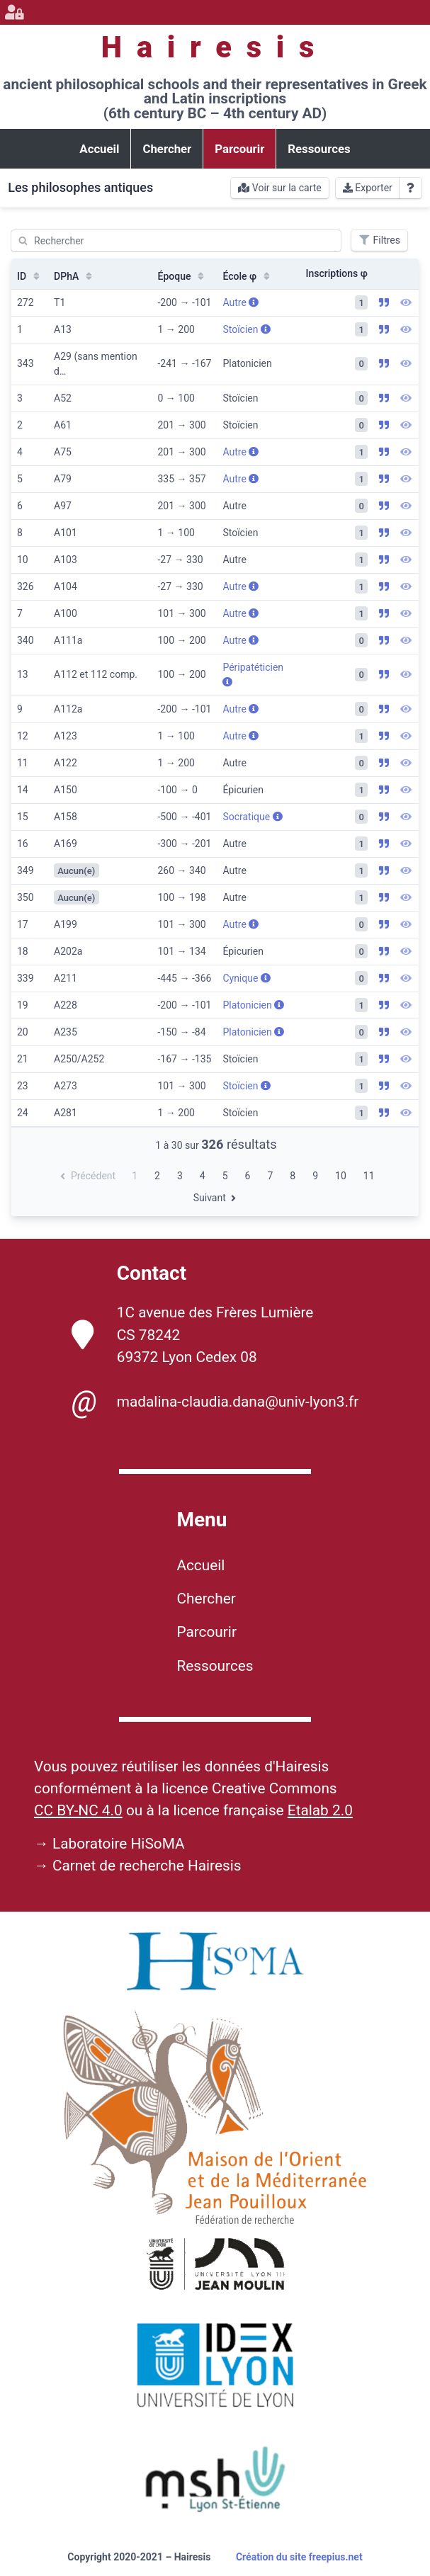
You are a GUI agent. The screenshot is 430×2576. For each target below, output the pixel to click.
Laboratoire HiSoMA (118, 1843)
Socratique (252, 816)
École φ (247, 276)
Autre (240, 302)
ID (30, 276)
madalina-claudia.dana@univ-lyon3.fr (215, 1402)
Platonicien (253, 1005)
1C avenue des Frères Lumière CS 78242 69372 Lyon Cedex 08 (193, 1334)
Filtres (379, 240)
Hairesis (215, 47)
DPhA (74, 276)
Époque (183, 276)
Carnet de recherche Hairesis (147, 1865)
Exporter (367, 187)
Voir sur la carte (279, 187)
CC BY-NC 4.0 (78, 1810)
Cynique (246, 978)
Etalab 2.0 (320, 1810)
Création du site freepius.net (299, 2557)
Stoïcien (246, 329)
